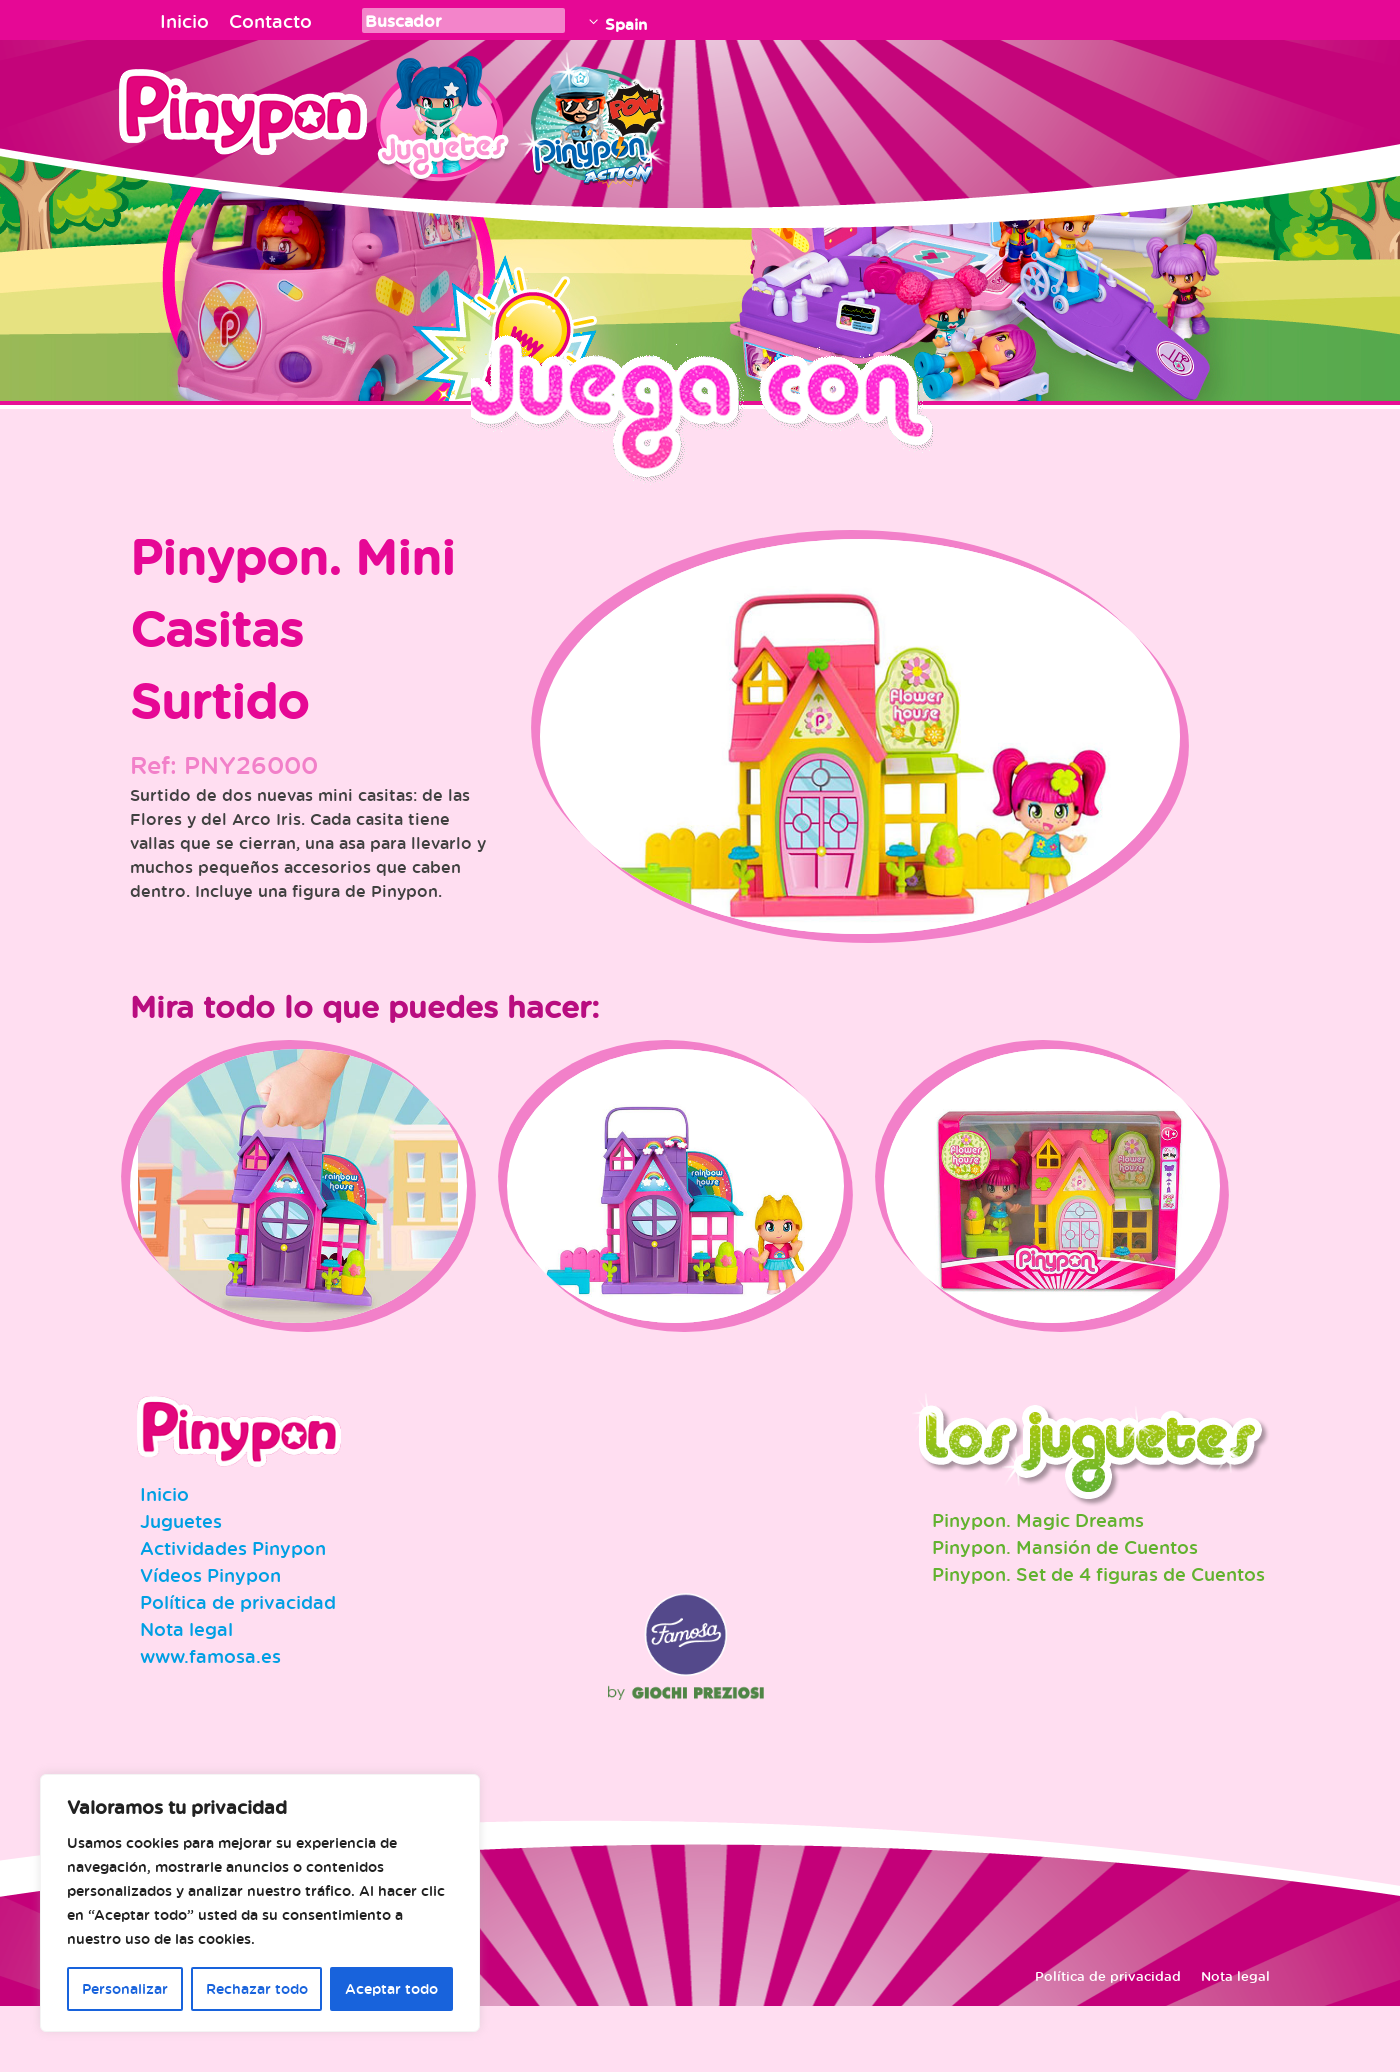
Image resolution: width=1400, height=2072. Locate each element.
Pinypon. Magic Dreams (1038, 1586)
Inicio (184, 21)
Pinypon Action (594, 115)
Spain (626, 24)
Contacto (270, 21)
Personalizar (125, 1988)
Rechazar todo (257, 1988)
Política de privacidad (238, 1668)
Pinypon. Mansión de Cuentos (1065, 1613)
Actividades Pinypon (233, 1614)
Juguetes (439, 115)
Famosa (686, 1737)
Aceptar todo (391, 1988)
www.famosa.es (210, 1722)
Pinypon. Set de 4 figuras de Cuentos (1098, 1640)
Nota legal (186, 1695)
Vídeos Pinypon (210, 1641)
